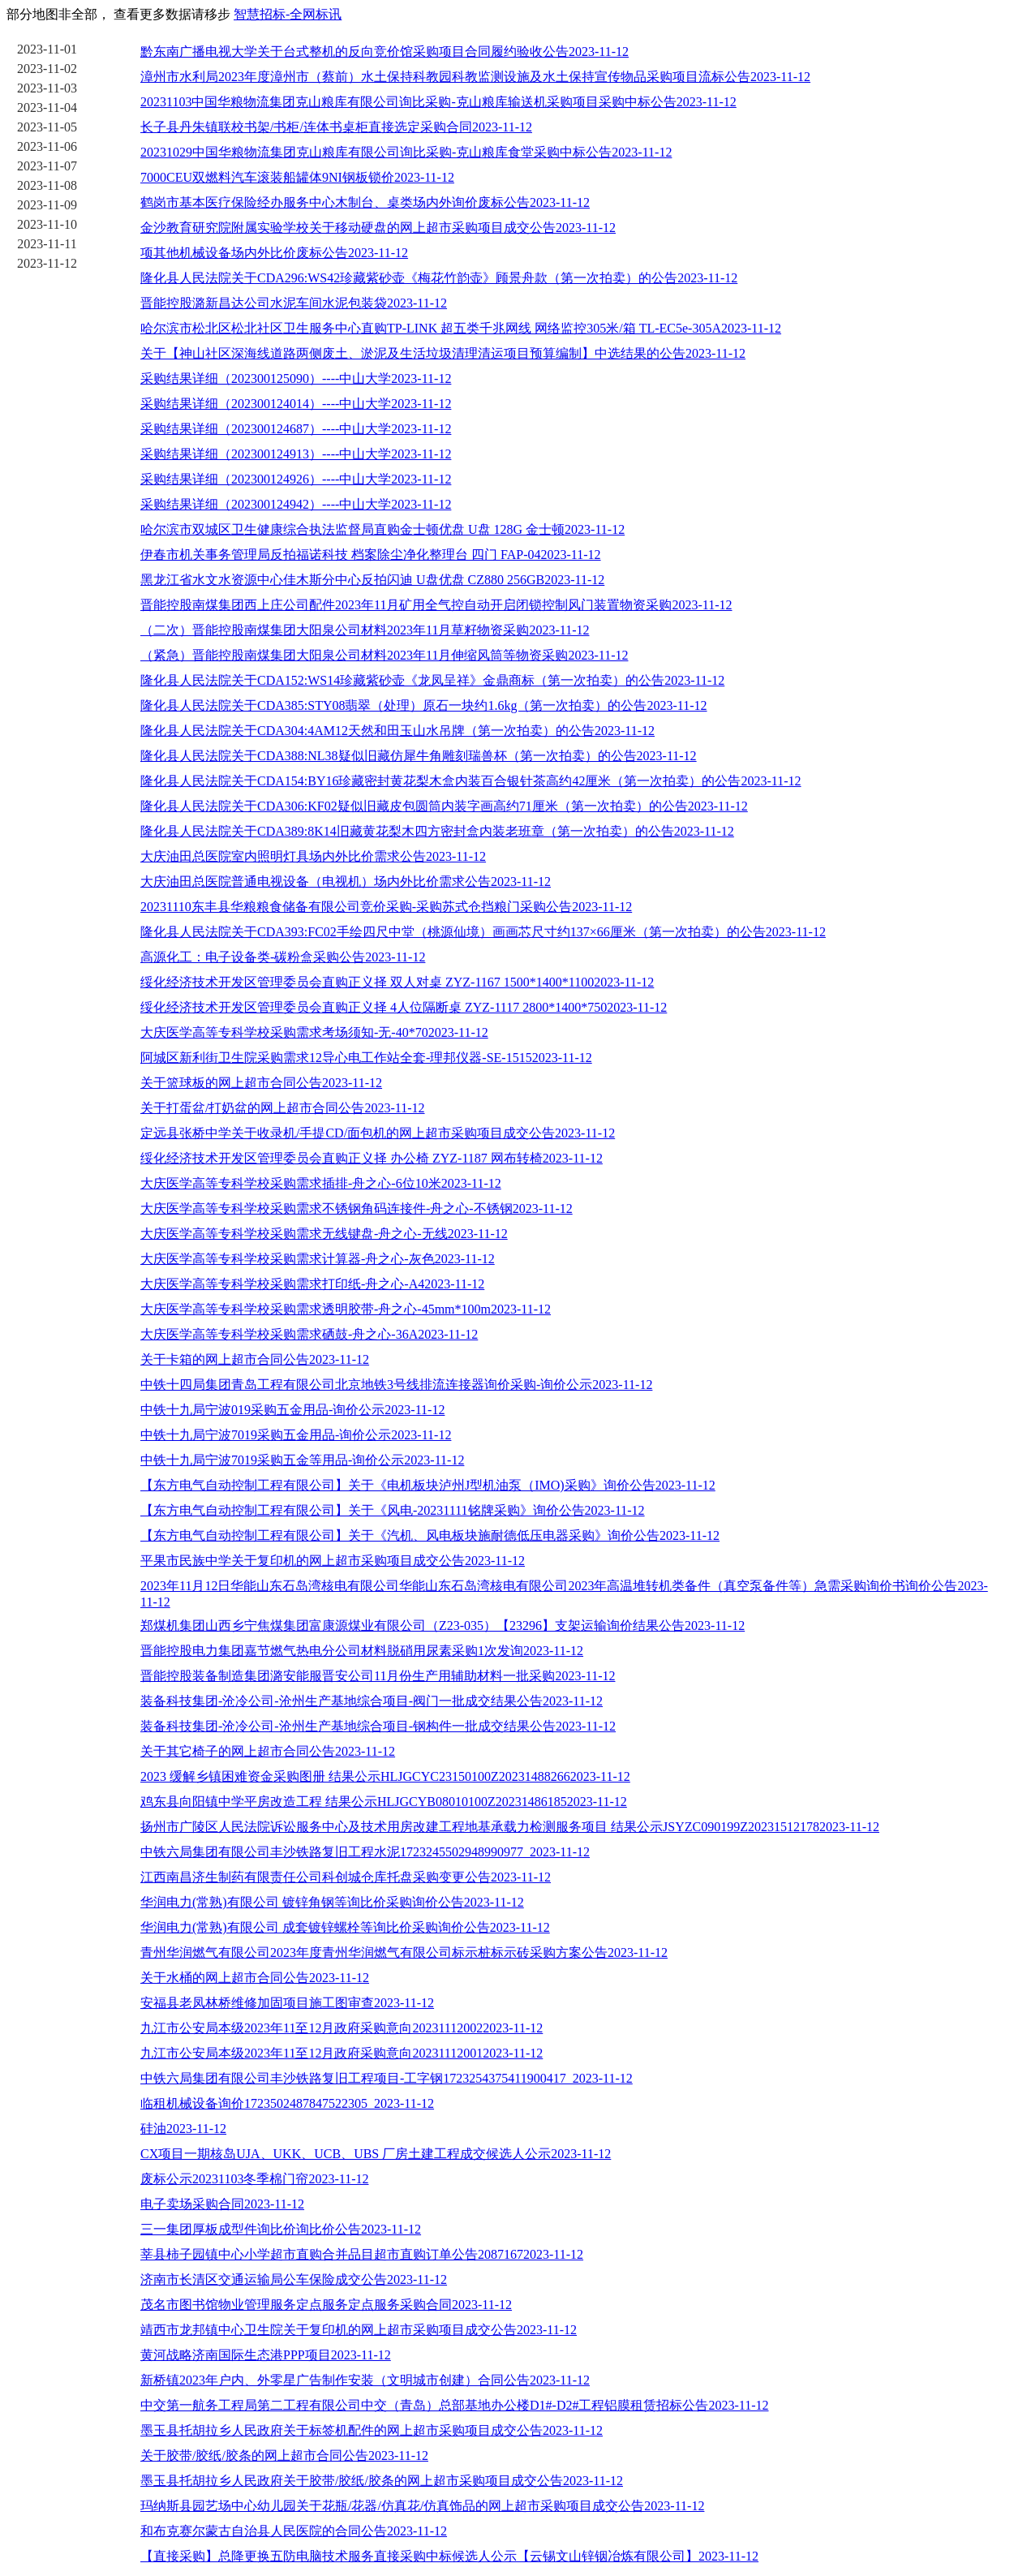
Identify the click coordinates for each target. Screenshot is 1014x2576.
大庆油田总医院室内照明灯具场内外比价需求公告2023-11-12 (313, 856)
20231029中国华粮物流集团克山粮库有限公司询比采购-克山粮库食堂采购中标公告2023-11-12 (406, 152)
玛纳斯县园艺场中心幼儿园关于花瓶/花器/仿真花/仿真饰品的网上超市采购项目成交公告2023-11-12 (422, 2506)
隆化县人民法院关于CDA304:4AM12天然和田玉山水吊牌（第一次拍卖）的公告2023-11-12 (397, 731)
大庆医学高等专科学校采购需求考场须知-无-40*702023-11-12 (314, 1032)
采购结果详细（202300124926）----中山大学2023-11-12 (295, 479)
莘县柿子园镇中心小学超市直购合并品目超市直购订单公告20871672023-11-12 (361, 2254)
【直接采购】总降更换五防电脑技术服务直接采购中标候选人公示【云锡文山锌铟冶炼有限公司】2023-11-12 (449, 2556)
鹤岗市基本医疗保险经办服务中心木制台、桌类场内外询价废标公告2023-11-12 (365, 202)
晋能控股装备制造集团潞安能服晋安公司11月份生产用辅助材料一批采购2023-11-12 (377, 1676)
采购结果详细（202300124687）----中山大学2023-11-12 (295, 429)
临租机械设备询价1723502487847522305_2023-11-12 (287, 2103)
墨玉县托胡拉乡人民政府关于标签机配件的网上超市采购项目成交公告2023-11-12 (371, 2430)
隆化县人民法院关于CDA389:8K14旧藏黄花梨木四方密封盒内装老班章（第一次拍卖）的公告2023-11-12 (437, 831)
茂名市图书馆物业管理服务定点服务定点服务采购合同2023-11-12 (326, 2305)
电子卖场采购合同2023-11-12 (222, 2204)
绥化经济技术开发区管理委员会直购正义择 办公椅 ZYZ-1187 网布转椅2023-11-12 (371, 1158)
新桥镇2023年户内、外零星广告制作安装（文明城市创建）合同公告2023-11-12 (365, 2380)
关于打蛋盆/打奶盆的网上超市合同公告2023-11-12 (282, 1108)
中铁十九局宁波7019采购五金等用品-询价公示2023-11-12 (302, 1460)
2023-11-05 (47, 127)
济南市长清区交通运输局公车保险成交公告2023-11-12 (293, 2279)
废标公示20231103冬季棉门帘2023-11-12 (254, 2179)
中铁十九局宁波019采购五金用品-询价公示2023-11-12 (292, 1410)
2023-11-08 (47, 185)
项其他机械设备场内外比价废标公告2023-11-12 (274, 253)
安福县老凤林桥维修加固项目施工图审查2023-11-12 (287, 2003)
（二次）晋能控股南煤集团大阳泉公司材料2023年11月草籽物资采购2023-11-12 (364, 630)
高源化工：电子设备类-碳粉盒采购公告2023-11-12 (282, 957)
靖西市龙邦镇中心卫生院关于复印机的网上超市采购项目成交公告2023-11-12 (358, 2330)
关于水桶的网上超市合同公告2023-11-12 (254, 1978)
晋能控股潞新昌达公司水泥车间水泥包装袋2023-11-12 (293, 303)
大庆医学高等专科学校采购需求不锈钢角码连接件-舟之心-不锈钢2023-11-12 (356, 1208)
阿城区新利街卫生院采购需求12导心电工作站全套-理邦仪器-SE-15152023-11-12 (366, 1057)
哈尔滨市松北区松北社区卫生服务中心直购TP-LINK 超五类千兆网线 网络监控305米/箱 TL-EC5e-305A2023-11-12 (460, 328)
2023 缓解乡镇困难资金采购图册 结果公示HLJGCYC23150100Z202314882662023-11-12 (385, 1776)
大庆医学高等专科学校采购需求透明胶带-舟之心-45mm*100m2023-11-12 (345, 1309)
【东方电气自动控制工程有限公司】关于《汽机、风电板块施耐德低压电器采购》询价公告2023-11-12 (430, 1535)
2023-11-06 (47, 146)
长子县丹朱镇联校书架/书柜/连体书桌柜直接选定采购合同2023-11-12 (336, 127)
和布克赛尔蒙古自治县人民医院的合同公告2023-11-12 (293, 2531)
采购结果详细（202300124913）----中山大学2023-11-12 (295, 454)
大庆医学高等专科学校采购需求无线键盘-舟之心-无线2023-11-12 (324, 1234)
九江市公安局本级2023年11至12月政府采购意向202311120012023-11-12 (341, 2053)
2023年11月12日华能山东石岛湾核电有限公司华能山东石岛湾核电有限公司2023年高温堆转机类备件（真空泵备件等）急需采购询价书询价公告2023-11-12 (564, 1594)
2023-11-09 (47, 205)
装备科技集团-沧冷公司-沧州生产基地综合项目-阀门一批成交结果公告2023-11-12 (371, 1701)
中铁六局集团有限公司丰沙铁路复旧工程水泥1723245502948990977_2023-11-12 (365, 1852)
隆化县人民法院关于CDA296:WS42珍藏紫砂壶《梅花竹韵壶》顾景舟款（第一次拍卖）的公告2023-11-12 (438, 278)
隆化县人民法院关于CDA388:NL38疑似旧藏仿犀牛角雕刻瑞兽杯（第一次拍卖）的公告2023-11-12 (418, 756)
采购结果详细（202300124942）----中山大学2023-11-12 (295, 504)
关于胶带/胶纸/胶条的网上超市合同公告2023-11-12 (284, 2455)
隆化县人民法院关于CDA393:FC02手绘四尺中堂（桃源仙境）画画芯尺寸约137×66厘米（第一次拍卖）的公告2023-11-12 (483, 932)
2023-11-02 (47, 68)
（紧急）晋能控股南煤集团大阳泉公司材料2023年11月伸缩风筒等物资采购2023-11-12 (384, 655)
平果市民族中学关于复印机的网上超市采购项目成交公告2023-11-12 (332, 1561)
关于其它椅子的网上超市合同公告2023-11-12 (267, 1751)
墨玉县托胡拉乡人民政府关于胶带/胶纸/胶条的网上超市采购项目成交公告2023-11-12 (381, 2481)
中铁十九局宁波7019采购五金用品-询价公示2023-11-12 (295, 1435)
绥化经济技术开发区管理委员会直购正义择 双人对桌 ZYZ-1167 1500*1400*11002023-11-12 (397, 982)
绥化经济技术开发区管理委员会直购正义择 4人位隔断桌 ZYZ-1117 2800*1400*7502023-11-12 (403, 1007)
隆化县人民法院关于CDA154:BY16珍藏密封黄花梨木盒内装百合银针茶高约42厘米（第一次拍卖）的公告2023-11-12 (470, 781)
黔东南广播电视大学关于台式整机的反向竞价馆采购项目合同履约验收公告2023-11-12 (384, 51)
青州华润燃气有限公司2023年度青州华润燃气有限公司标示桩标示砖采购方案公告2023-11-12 (404, 1952)
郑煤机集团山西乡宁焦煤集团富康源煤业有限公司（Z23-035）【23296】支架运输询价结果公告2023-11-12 (442, 1625)
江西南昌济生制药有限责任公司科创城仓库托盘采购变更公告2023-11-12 (345, 1877)
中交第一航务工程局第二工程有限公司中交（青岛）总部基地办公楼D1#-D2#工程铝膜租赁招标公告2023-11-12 (454, 2405)
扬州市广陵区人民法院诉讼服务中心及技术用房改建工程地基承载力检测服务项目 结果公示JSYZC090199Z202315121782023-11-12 (509, 1827)
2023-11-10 (47, 224)
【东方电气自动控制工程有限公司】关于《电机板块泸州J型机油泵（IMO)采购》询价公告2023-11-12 (427, 1485)
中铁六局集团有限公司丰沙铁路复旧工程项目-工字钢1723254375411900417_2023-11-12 (386, 2078)
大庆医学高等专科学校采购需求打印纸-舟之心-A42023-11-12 (312, 1284)
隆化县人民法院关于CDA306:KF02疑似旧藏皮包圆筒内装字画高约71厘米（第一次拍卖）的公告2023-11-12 (444, 806)
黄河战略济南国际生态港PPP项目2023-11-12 (265, 2355)
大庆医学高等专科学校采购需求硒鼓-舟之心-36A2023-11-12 (309, 1334)
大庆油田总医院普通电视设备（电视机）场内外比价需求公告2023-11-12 (345, 881)
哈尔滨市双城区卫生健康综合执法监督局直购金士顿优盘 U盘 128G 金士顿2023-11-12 (382, 529)
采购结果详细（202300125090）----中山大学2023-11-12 (295, 378)
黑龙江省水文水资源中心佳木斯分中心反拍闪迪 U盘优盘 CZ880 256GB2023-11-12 (372, 580)
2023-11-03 (47, 88)
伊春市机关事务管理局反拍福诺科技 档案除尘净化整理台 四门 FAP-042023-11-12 (370, 554)
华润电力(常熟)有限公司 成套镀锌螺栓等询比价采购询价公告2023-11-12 (345, 1927)
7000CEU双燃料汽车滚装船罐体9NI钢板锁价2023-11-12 (297, 177)
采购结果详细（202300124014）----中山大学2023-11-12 (295, 404)
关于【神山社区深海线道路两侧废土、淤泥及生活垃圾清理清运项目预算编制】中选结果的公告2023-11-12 (442, 353)
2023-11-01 (47, 49)
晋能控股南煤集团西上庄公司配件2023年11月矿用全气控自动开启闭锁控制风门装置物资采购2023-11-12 (436, 605)
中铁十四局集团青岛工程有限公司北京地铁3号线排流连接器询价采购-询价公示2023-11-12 (396, 1384)
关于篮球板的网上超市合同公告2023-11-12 (261, 1083)
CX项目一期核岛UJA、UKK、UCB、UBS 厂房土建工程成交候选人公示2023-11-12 (375, 2154)
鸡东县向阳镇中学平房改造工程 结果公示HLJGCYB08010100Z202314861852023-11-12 (383, 1801)
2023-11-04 (47, 107)
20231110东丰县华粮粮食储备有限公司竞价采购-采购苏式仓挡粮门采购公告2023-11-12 (386, 907)
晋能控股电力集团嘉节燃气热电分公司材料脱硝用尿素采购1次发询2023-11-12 (361, 1651)
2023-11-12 (47, 263)
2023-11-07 (47, 166)
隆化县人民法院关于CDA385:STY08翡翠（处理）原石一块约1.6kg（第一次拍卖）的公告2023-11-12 (423, 705)
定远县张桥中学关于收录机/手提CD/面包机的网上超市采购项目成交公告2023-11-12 (377, 1133)
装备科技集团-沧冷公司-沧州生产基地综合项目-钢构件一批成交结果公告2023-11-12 (378, 1726)
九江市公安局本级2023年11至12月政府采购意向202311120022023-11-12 (341, 2028)
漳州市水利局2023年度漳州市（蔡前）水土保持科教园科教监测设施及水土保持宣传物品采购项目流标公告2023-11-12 (475, 77)
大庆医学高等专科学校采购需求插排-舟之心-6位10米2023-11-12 (320, 1183)
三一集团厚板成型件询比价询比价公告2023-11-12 (280, 2229)
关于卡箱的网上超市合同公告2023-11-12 (254, 1359)
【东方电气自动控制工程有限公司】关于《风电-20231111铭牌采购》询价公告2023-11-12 (392, 1510)
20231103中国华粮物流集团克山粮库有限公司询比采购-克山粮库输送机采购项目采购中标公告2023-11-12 (438, 102)
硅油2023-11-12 (183, 2128)
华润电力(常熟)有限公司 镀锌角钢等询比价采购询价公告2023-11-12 (332, 1902)
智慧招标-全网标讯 (288, 14)
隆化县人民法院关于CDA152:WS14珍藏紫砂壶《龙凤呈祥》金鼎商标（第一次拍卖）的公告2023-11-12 (432, 680)
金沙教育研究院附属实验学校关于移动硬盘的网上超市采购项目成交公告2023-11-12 (378, 227)
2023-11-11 (46, 244)
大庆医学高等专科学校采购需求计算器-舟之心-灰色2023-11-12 (317, 1259)
